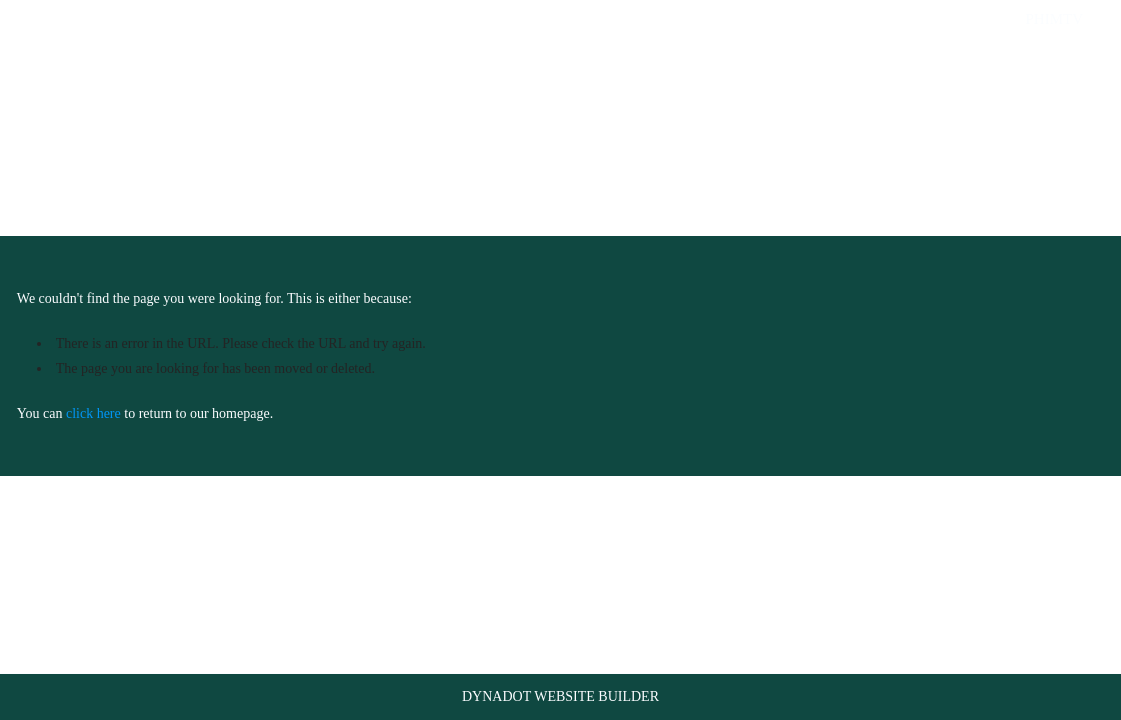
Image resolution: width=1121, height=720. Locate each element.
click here (93, 413)
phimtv (1054, 19)
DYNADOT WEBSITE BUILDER (560, 696)
